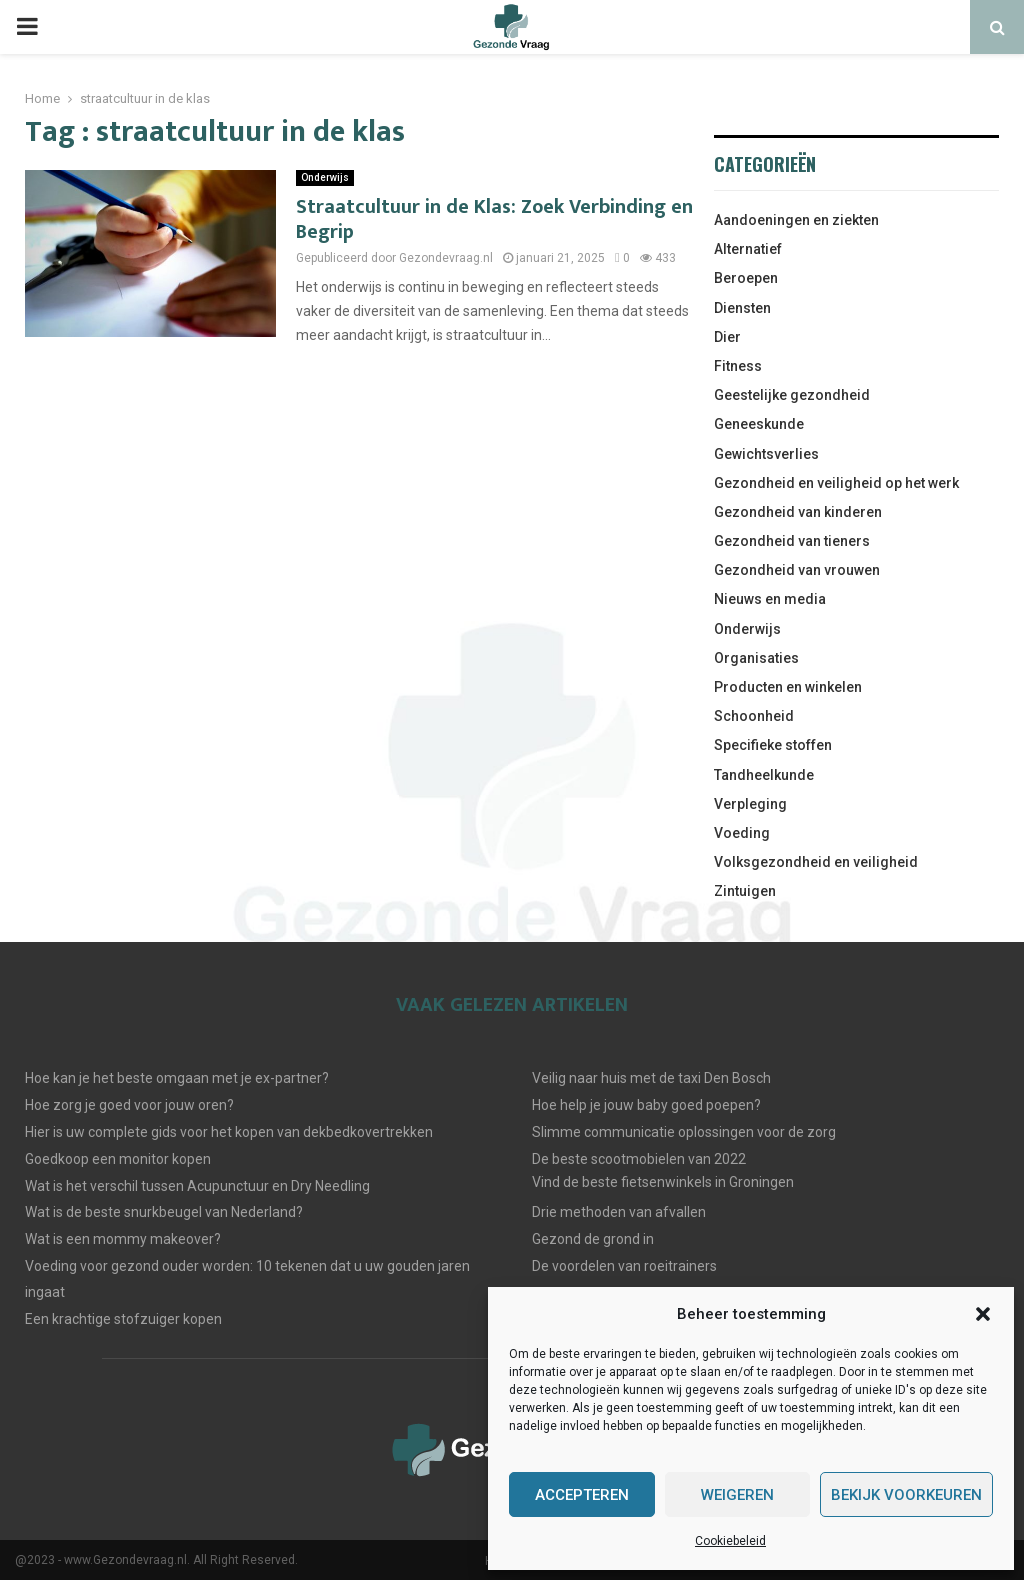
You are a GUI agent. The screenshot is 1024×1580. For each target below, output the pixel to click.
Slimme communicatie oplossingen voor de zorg (684, 1132)
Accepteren (582, 1495)
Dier (727, 337)
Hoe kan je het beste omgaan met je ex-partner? (177, 1078)
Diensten (742, 308)
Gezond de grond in (593, 1239)
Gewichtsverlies (766, 454)
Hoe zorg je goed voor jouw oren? (129, 1105)
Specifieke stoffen (773, 745)
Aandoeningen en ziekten (796, 220)
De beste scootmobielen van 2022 (639, 1159)
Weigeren (737, 1495)
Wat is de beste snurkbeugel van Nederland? (164, 1212)
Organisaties (756, 658)
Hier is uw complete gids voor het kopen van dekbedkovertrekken (229, 1132)
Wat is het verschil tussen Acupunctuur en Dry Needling (197, 1186)
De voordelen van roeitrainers (624, 1266)
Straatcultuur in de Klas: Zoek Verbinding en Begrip (494, 219)
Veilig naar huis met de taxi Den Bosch (651, 1078)
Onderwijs (325, 177)
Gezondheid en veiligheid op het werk (836, 483)
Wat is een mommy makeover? (123, 1239)
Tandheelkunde (764, 775)
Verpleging (750, 804)
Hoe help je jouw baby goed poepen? (646, 1105)
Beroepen (746, 278)
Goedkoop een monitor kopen (118, 1159)
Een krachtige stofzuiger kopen (123, 1319)
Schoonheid (754, 716)
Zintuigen (745, 891)
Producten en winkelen (788, 687)
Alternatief (748, 249)
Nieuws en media (770, 599)
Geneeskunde (759, 424)
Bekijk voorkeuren (906, 1495)
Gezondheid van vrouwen (797, 570)
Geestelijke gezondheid (792, 395)
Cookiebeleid (730, 1541)
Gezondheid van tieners (792, 541)
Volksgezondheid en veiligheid (816, 862)
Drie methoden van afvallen (619, 1212)
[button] (983, 1314)
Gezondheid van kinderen (798, 512)
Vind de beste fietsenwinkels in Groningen (663, 1182)
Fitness (738, 366)
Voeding (742, 833)
